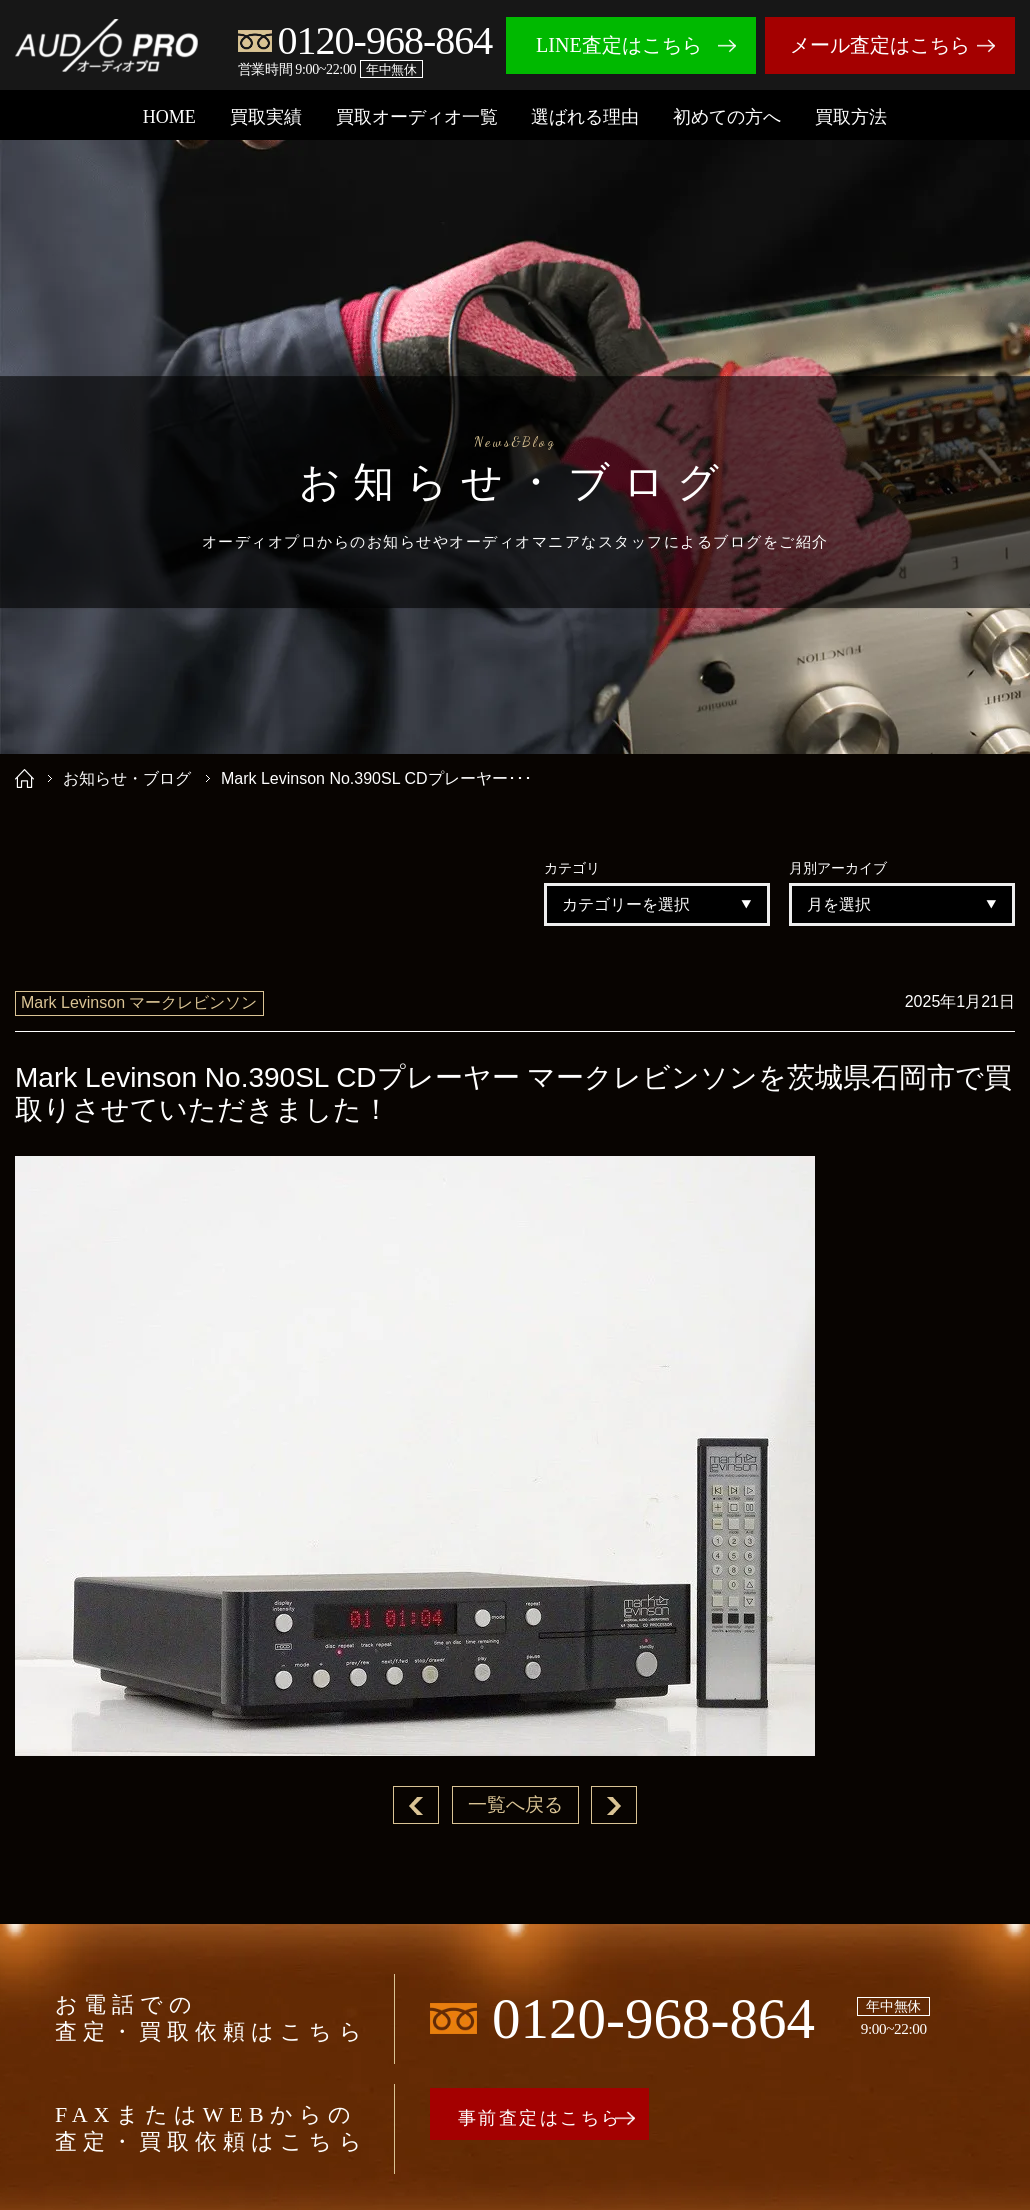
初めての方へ (727, 117)
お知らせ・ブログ (127, 778)
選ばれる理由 (585, 117)
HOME (169, 117)
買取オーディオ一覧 (417, 117)
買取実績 (266, 117)
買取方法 (851, 117)
